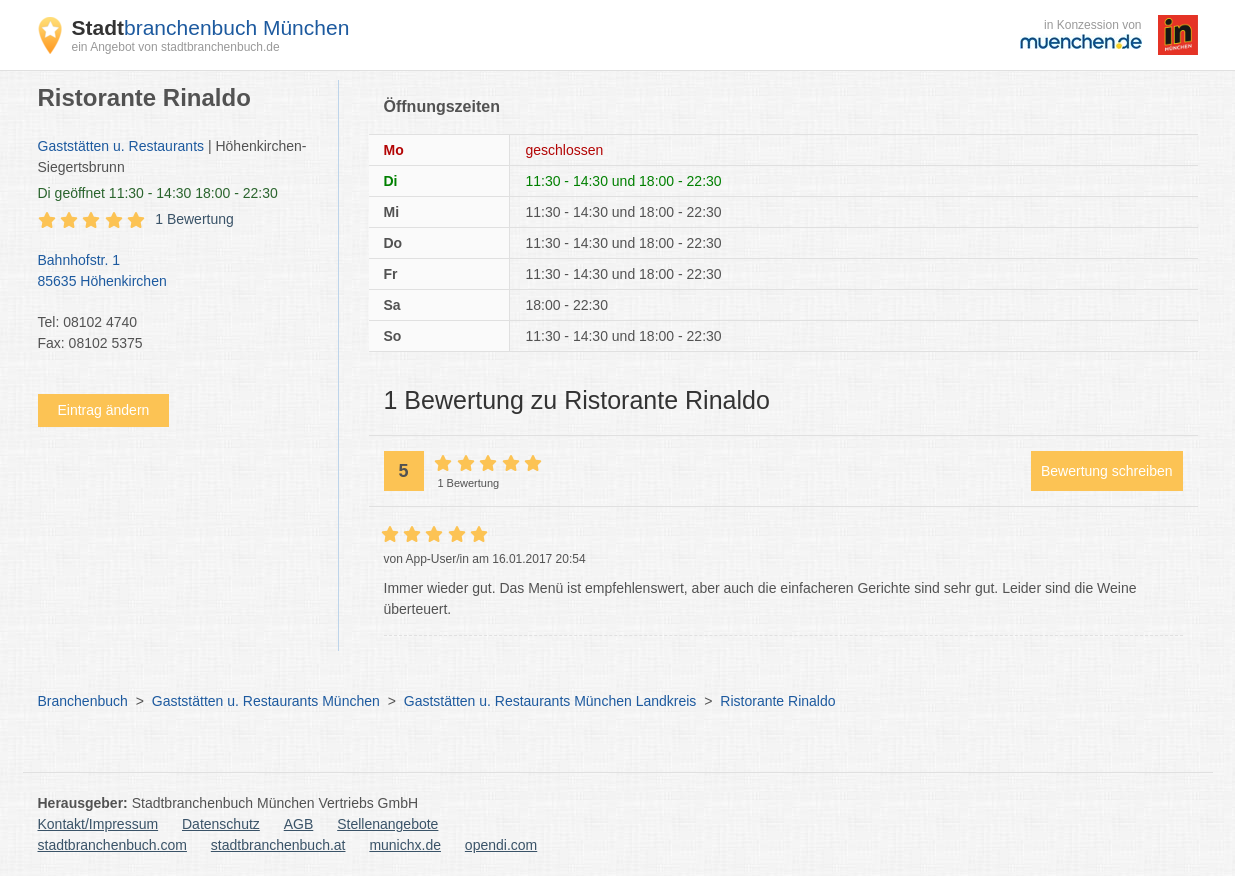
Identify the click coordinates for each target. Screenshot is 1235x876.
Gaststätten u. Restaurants (121, 146)
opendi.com (501, 845)
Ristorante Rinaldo (777, 701)
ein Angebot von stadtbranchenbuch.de (176, 47)
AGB (299, 824)
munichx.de (405, 845)
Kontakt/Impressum (98, 824)
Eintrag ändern (104, 410)
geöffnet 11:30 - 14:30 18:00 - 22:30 (158, 193)
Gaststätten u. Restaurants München (266, 701)
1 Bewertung (194, 219)
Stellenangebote (387, 824)
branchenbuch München (211, 27)
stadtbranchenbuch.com (112, 845)
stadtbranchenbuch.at (278, 845)
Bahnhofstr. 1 (178, 272)
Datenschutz (221, 824)
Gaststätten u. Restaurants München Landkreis (550, 701)
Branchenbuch (83, 701)
